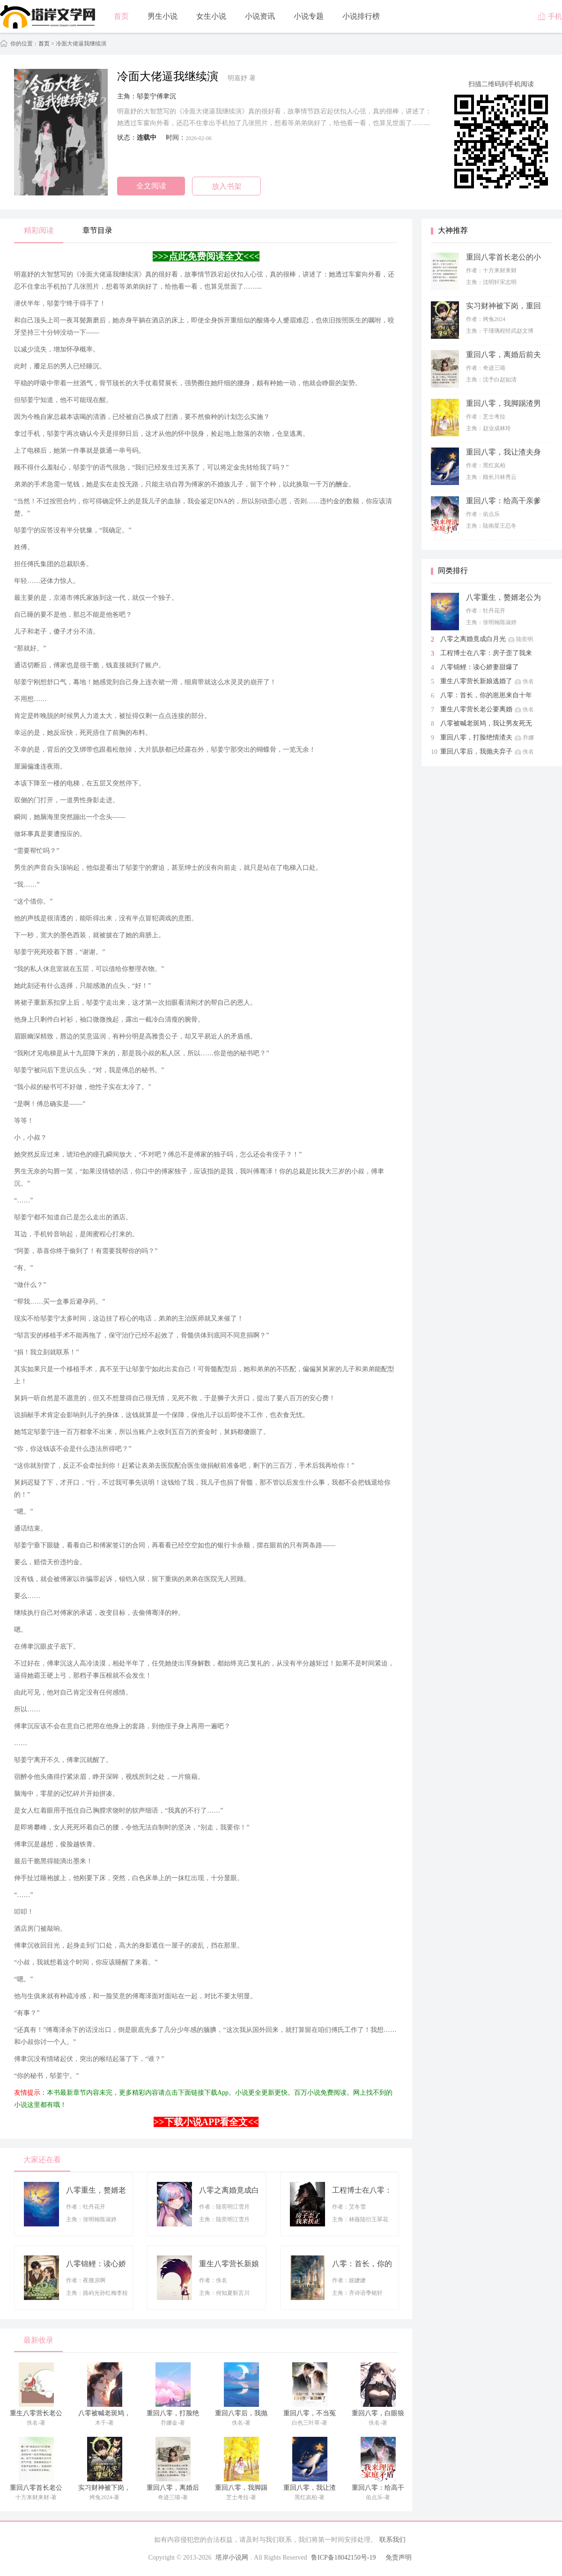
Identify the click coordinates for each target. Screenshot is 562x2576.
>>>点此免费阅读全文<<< (206, 256)
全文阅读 (151, 186)
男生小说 (162, 16)
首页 (121, 16)
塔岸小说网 (231, 2557)
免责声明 (398, 2557)
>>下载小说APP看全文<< (206, 2122)
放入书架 (227, 186)
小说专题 (309, 16)
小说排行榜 (361, 16)
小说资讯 (260, 16)
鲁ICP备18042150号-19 (343, 2557)
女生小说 (211, 16)
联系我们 (392, 2539)
